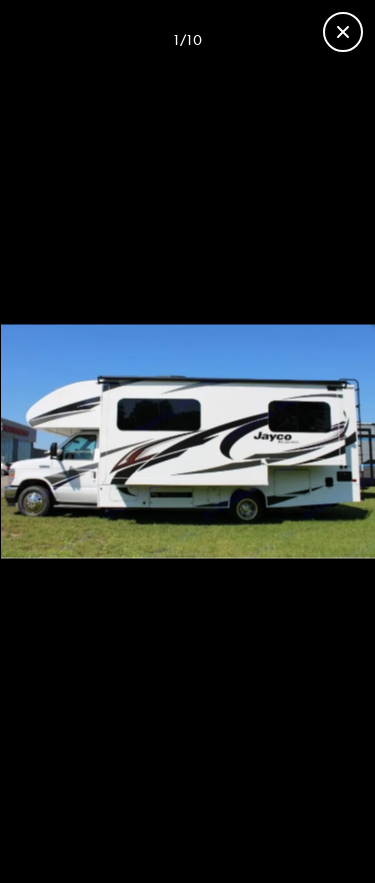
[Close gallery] (343, 32)
